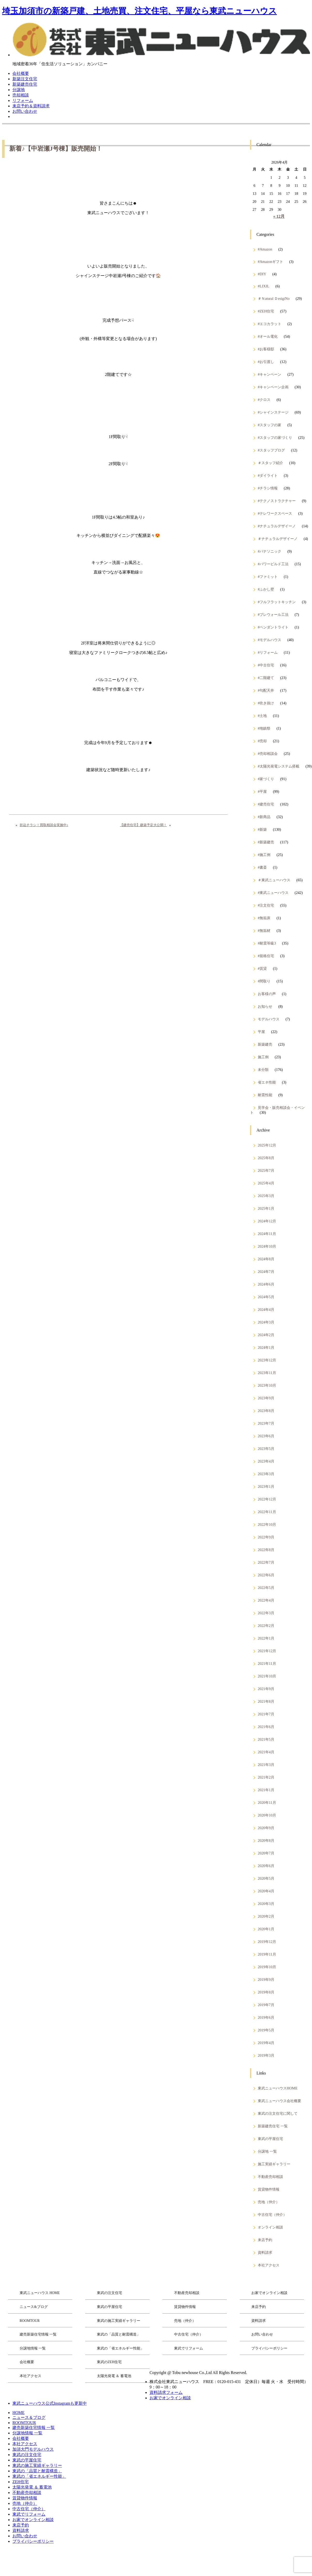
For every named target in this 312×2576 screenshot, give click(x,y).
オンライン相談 (270, 2227)
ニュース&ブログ (34, 2307)
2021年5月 (266, 1739)
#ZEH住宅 (266, 311)
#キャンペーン (269, 374)
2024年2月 (266, 1335)
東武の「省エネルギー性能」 (120, 2348)
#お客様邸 (266, 349)
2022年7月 (266, 1562)
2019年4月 (266, 2043)
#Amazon (265, 249)
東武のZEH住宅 (109, 2362)
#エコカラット (269, 324)
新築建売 (265, 1044)
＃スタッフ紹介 (270, 463)
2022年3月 (266, 1613)
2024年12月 (267, 1221)
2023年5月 (266, 1449)
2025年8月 (266, 1158)
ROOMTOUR (30, 2321)
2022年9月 (266, 1537)
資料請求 (265, 2252)
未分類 (263, 1070)
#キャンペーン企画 (273, 387)
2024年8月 (266, 1259)
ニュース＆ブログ (28, 2417)
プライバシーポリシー (269, 2348)
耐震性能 (265, 1095)
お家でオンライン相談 (269, 2293)
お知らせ (265, 1006)
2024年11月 (267, 1234)
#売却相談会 (268, 754)
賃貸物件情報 (268, 2189)
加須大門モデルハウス (33, 2449)
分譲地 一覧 (267, 2151)
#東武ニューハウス (273, 893)
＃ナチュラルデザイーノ (278, 539)
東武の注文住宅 (109, 2293)
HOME (18, 2412)
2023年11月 (267, 1373)
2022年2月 (266, 1626)
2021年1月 (266, 1790)
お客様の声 (267, 994)
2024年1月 (266, 1347)
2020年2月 (266, 1916)
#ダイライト (268, 475)
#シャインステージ (273, 412)
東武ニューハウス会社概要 (279, 2101)
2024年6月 (266, 1284)
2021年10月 (267, 1676)
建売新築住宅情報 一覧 (38, 2334)
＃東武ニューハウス (274, 880)
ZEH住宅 (20, 2482)
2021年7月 (266, 1714)
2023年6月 (266, 1436)
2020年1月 (266, 1929)
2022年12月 (267, 1499)
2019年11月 (267, 1954)
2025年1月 (266, 1208)
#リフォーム (268, 652)
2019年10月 (267, 1967)
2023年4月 (266, 1461)
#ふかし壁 (266, 589)
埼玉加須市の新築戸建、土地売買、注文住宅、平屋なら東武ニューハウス (139, 10)
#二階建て (266, 678)
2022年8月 (266, 1550)
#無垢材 (264, 930)
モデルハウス (268, 1019)
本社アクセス (268, 2265)
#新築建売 (266, 842)
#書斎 (262, 867)
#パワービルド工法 (273, 564)
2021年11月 (267, 1663)
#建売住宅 (266, 804)
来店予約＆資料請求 (31, 106)
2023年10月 (267, 1385)
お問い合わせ (24, 111)
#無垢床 (264, 918)
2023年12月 (267, 1360)
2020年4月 (266, 1891)
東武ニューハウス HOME (40, 2293)
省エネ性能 (267, 1082)
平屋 (261, 1032)
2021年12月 (267, 1651)
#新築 (262, 829)
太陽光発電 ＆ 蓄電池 (114, 2376)
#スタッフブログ (271, 450)
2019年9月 (266, 1979)
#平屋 (262, 791)
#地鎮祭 (264, 728)
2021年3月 (266, 1765)
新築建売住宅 (24, 84)
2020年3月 (266, 1904)
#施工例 (264, 855)
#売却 (262, 741)
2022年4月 (266, 1600)
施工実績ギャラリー (274, 2164)
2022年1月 (266, 1638)
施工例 (263, 1057)
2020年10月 (267, 1815)
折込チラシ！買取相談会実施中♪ (44, 825)
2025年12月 (267, 1145)
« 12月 (279, 216)
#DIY (262, 274)
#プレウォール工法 (273, 614)
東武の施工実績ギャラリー (118, 2321)
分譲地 (18, 89)
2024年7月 (266, 1272)
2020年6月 (266, 1866)
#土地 (262, 716)
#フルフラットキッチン (277, 602)
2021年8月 (266, 1701)
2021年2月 (266, 1777)
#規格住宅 (266, 956)
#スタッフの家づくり (275, 437)
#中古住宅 (266, 665)
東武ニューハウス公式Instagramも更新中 (49, 2403)
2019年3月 (266, 2055)
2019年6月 (266, 2017)
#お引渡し (266, 362)
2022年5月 (266, 1588)
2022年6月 (266, 1575)
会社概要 (20, 73)
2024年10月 (267, 1246)
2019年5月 (266, 2030)
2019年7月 (266, 2005)
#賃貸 (262, 968)
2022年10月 (267, 1524)
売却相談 (20, 95)
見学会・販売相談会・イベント (277, 1110)
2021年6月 (266, 1727)
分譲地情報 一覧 (33, 2348)
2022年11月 (267, 1512)
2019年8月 (266, 1992)
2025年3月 (266, 1196)
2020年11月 (267, 1802)
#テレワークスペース (275, 513)
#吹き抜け (266, 703)
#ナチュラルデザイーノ (277, 526)
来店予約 (265, 2240)
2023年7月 (266, 1423)
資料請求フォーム (166, 2392)
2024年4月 (266, 1309)
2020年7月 (266, 1853)
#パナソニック (269, 551)
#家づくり (266, 779)
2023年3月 (266, 1474)
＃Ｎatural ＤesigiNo (274, 298)
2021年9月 (266, 1689)
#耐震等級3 (267, 943)
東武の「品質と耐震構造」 (118, 2334)
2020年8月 (266, 1840)
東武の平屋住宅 (270, 2139)
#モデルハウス (269, 640)
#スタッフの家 (269, 425)
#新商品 (264, 817)
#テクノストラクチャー (277, 501)
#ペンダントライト (273, 627)
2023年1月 (266, 1486)
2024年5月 (266, 1297)
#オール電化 (268, 336)
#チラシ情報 (268, 488)
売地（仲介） (268, 2202)
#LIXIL (263, 286)
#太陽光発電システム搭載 (278, 766)
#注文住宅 (266, 905)
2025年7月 (266, 1170)
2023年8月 (266, 1411)
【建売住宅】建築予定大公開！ (143, 825)
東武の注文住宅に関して (278, 2113)
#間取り (264, 981)
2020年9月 (266, 1828)
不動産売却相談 (270, 2177)
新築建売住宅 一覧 (273, 2126)
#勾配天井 (266, 690)
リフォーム (22, 100)
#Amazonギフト (270, 262)
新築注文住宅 (24, 79)
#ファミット (268, 577)
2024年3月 (266, 1322)
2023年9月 (266, 1398)
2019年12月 (267, 1942)
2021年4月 (266, 1752)
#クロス (264, 400)
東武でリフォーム (188, 2348)
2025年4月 (266, 1183)
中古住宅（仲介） (272, 2214)
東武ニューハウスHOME (278, 2088)
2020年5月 (266, 1878)
